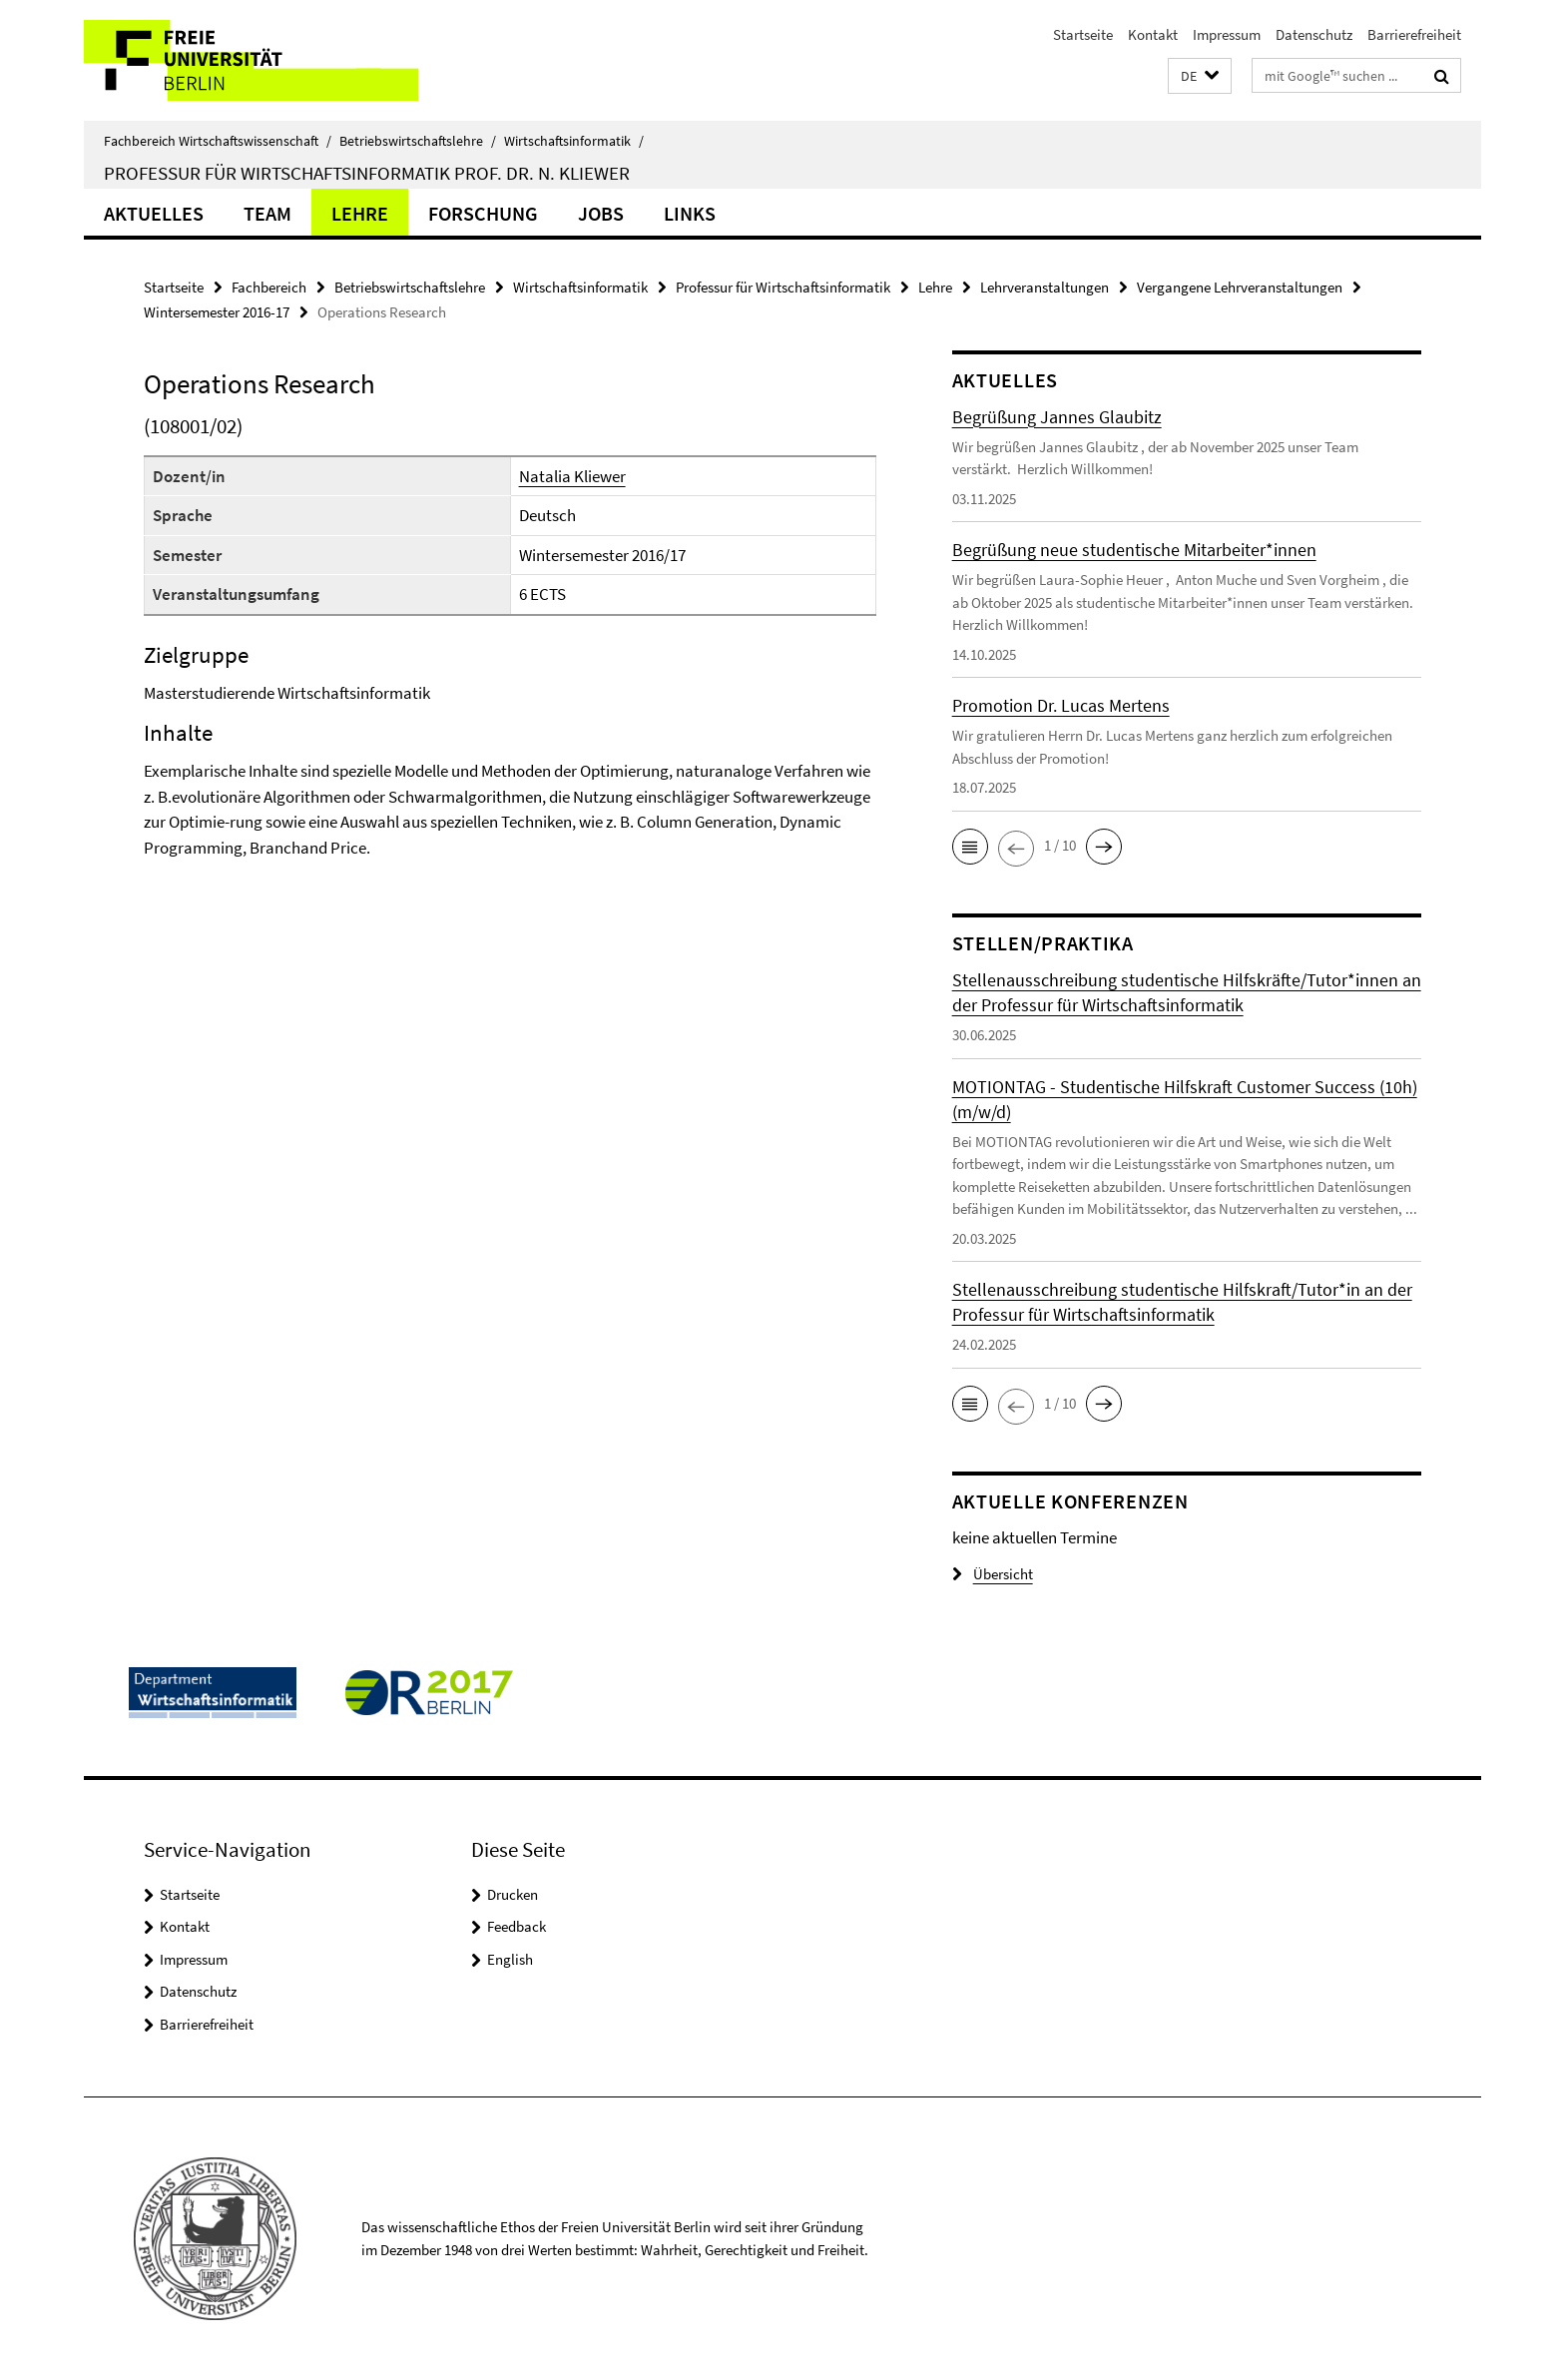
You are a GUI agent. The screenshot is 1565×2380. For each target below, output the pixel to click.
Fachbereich (269, 287)
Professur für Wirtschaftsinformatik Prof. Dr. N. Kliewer (367, 173)
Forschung (483, 213)
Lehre (359, 213)
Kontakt (1153, 34)
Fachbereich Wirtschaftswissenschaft (217, 141)
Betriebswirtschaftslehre (417, 141)
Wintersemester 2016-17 (216, 311)
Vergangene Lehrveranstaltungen (1239, 287)
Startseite (1083, 34)
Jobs (601, 213)
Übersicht (992, 1573)
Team (267, 213)
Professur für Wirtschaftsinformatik (783, 287)
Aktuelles (154, 213)
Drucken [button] (512, 1894)
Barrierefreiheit (1414, 34)
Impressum (1227, 34)
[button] (1200, 76)
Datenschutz (1314, 34)
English (510, 1959)
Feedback (516, 1926)
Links (690, 213)
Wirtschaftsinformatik (574, 141)
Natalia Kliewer (572, 476)
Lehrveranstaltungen (1044, 287)
